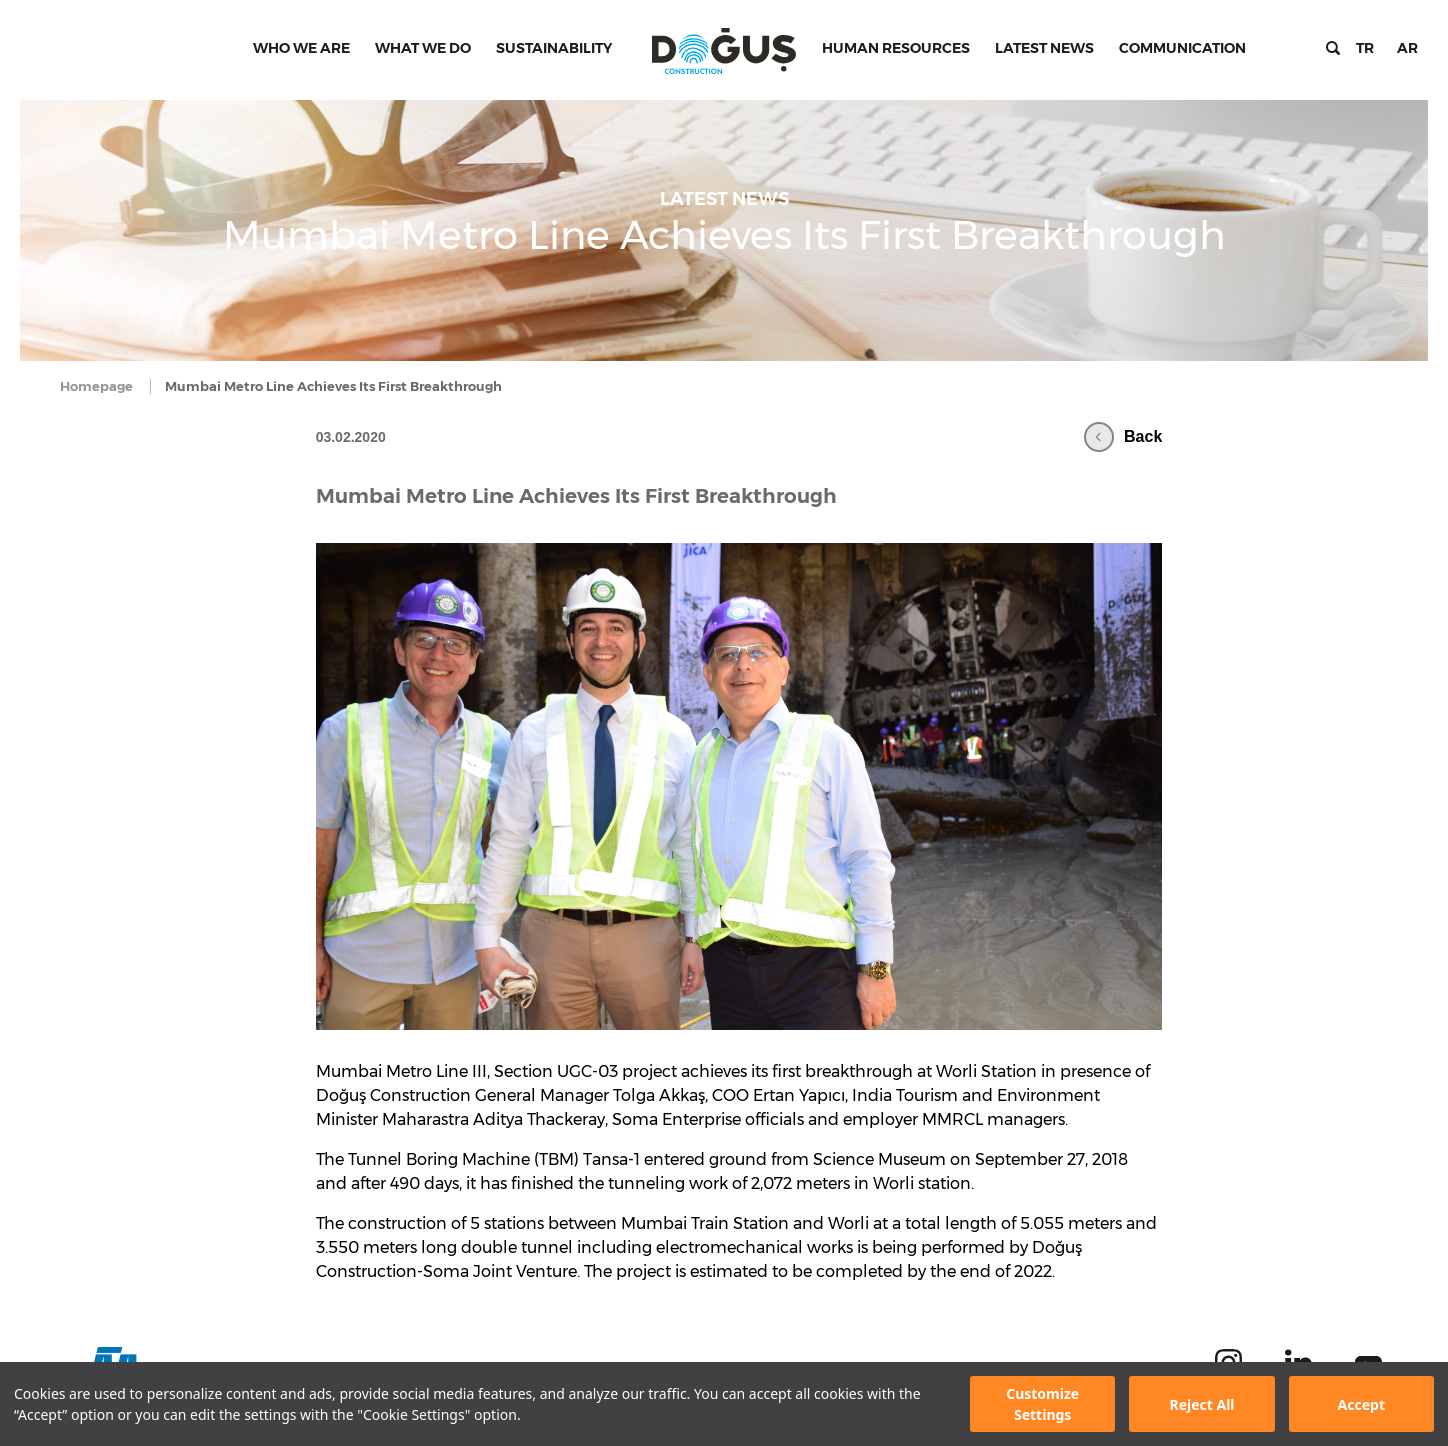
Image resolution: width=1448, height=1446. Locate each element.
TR (1365, 48)
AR (1407, 48)
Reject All (1201, 1404)
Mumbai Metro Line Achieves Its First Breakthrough (576, 496)
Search (1333, 48)
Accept (1361, 1404)
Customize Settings (1042, 1404)
